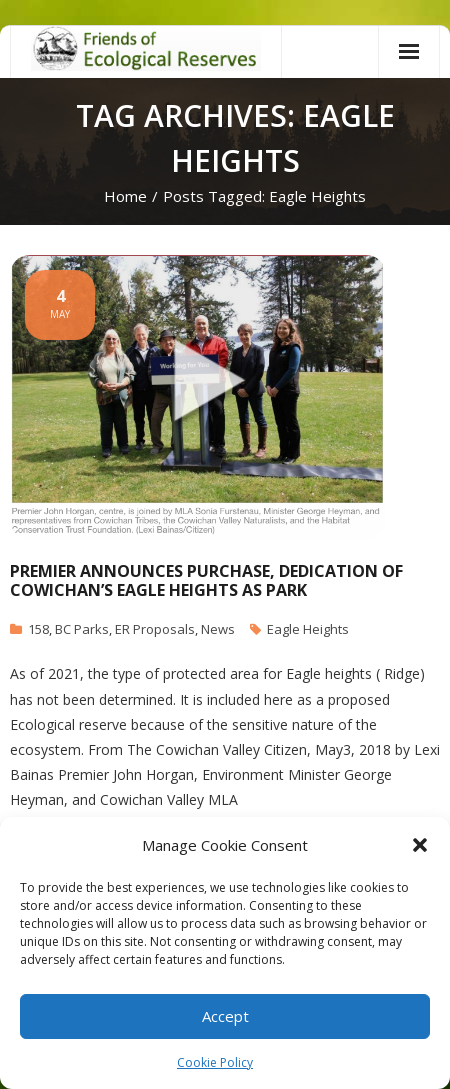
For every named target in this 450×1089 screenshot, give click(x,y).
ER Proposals (155, 629)
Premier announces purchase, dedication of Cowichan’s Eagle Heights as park (206, 580)
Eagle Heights (308, 629)
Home (125, 196)
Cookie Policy (215, 1062)
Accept (225, 1016)
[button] (420, 845)
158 (38, 629)
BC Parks (82, 629)
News (218, 629)
